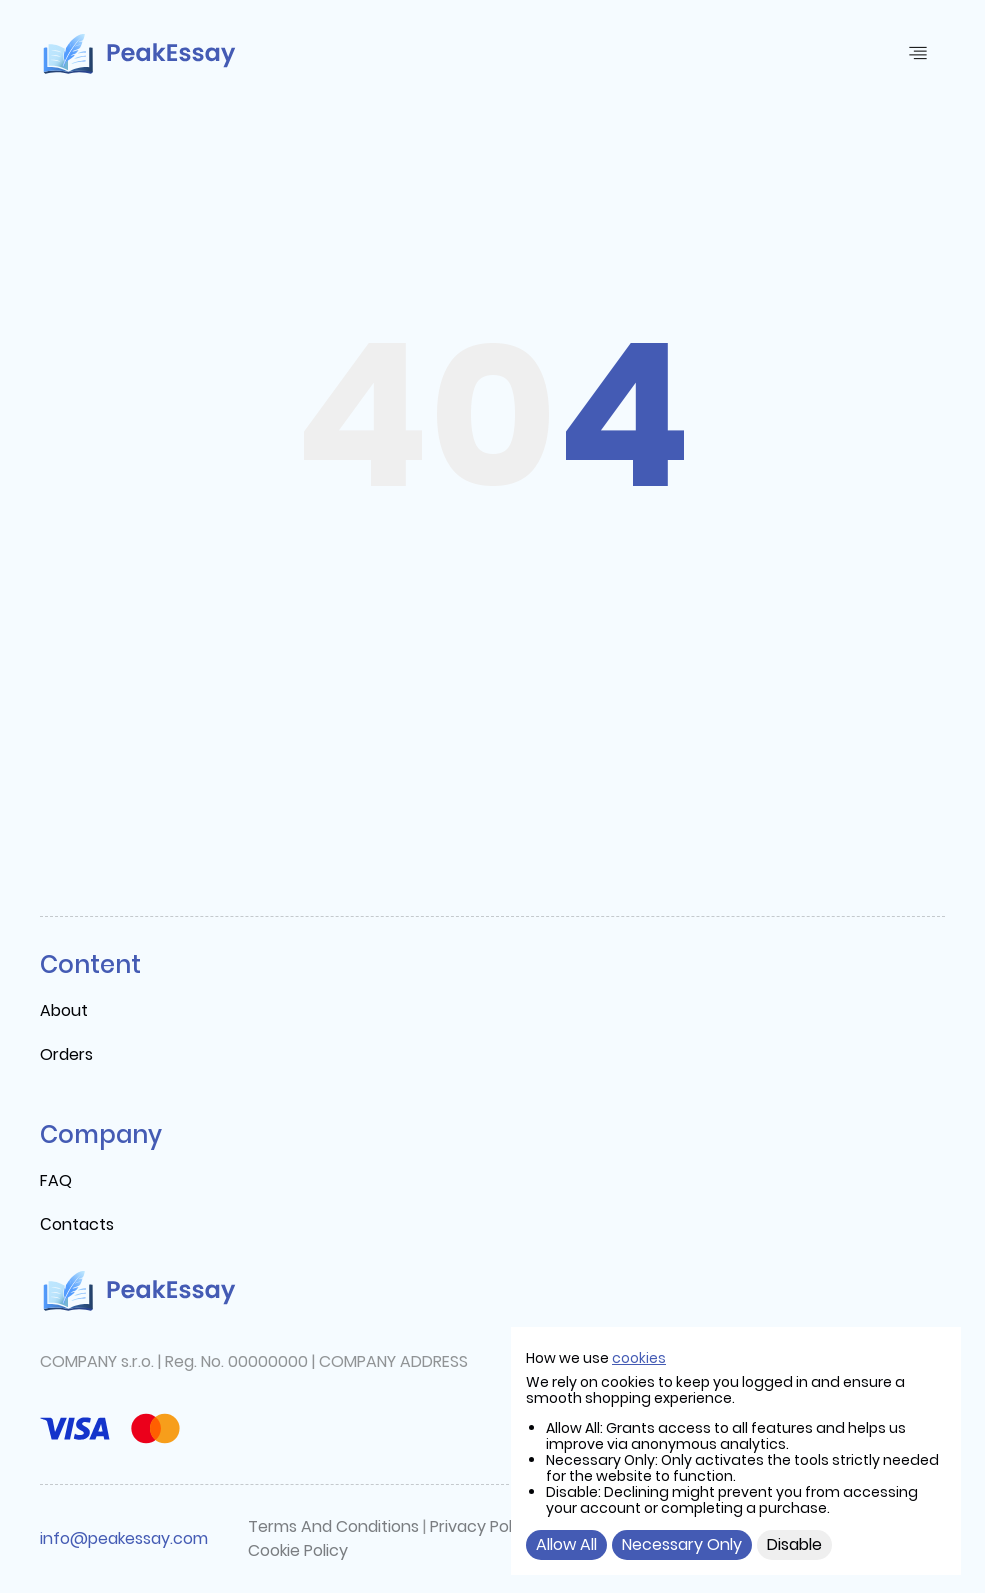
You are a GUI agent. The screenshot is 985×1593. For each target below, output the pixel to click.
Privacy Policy (482, 1526)
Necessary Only (682, 1544)
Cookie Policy (298, 1550)
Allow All (566, 1544)
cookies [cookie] (639, 1358)
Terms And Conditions (333, 1526)
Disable (794, 1544)
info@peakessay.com (124, 1538)
